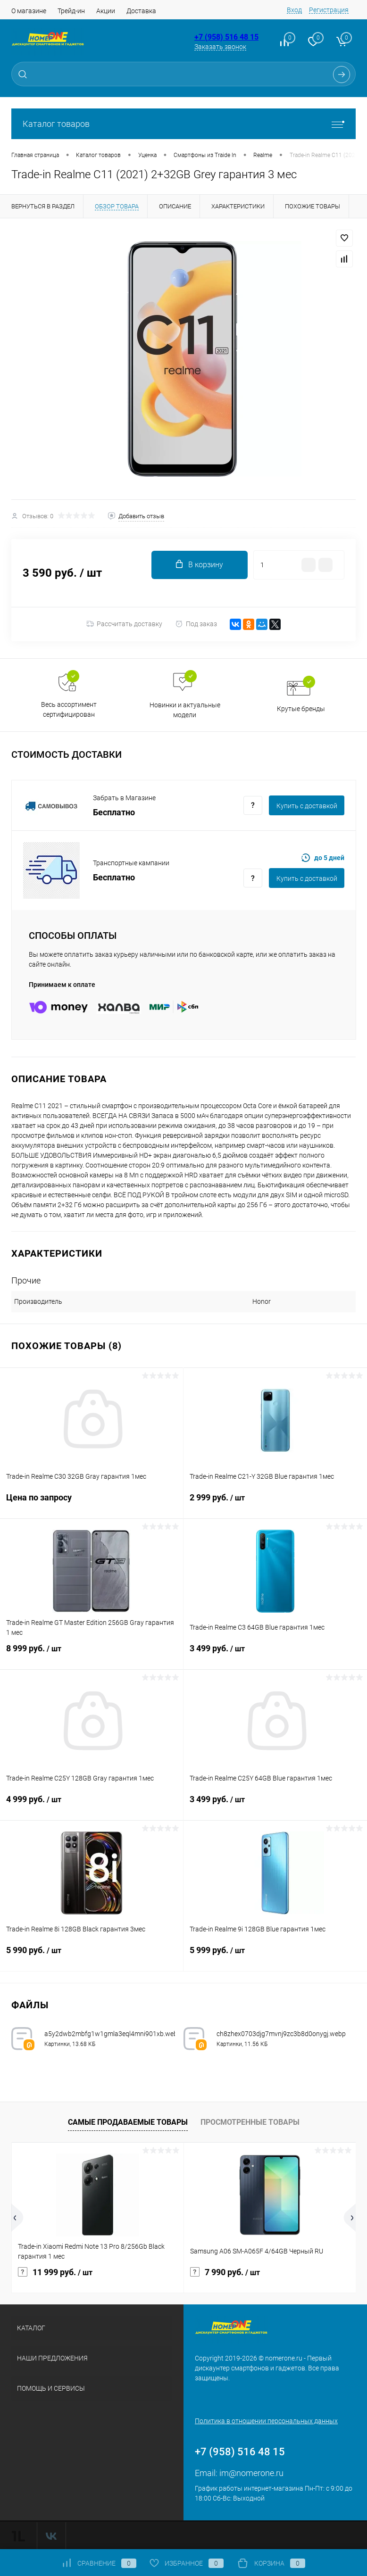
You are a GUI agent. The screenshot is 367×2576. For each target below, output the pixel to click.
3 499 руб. (275, 1654)
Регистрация (329, 10)
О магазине (28, 11)
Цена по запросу (91, 1503)
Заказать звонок (220, 46)
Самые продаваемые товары (128, 2122)
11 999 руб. (55, 2272)
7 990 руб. (225, 2272)
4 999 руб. (91, 1805)
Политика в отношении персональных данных (266, 2421)
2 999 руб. (275, 1503)
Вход (294, 10)
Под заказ (196, 624)
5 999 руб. (275, 1956)
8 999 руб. (91, 1654)
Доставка (141, 11)
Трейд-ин (71, 11)
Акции (105, 11)
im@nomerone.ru (251, 2473)
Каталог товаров (183, 123)
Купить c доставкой (306, 806)
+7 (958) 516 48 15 (226, 37)
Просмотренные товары (250, 2122)
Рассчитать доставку (124, 624)
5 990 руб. (91, 1956)
